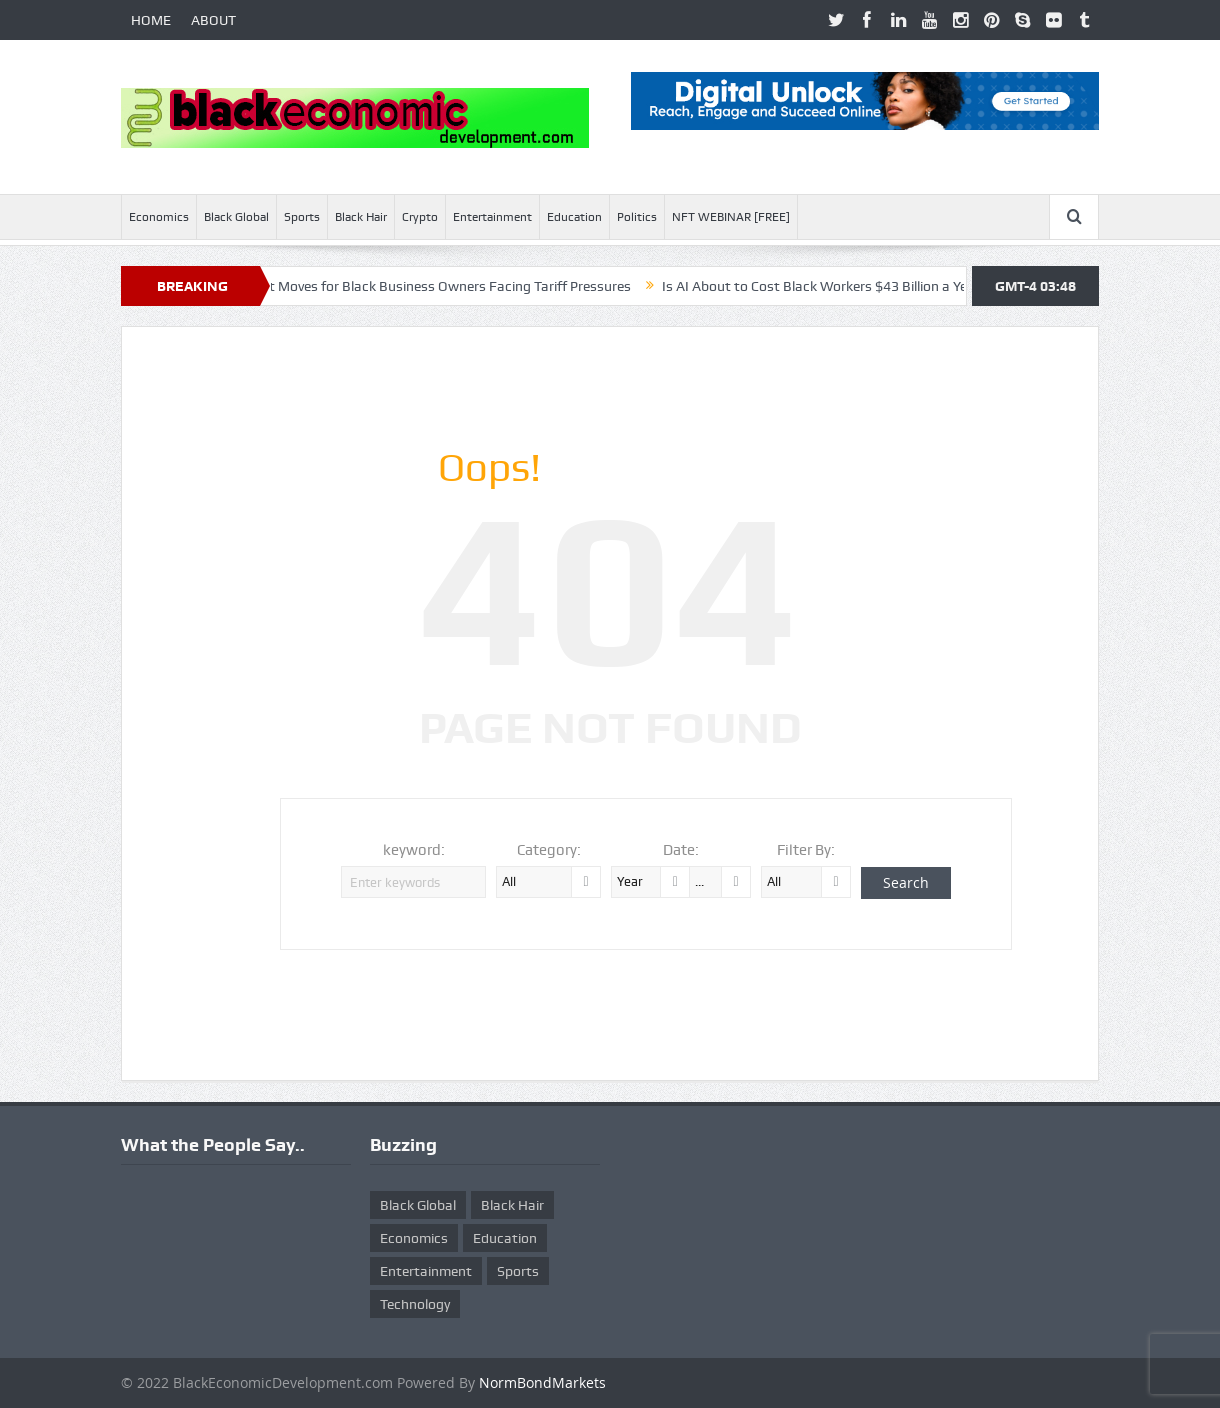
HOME (151, 20)
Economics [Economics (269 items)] (414, 1238)
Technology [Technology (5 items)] (415, 1304)
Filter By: (806, 850)
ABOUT (213, 20)
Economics (159, 217)
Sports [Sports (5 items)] (518, 1271)
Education (574, 217)
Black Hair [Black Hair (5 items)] (512, 1205)
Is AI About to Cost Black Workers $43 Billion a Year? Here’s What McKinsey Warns (926, 286)
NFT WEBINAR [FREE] (731, 217)
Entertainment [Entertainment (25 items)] (426, 1271)
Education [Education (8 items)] (505, 1238)
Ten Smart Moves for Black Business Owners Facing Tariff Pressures (429, 286)
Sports (302, 217)
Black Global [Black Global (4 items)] (418, 1205)
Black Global (236, 217)
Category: (549, 850)
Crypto (420, 217)
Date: (681, 850)
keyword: (414, 850)
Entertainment (492, 217)
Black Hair (361, 217)
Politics (637, 217)
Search (906, 882)
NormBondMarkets (542, 1382)
